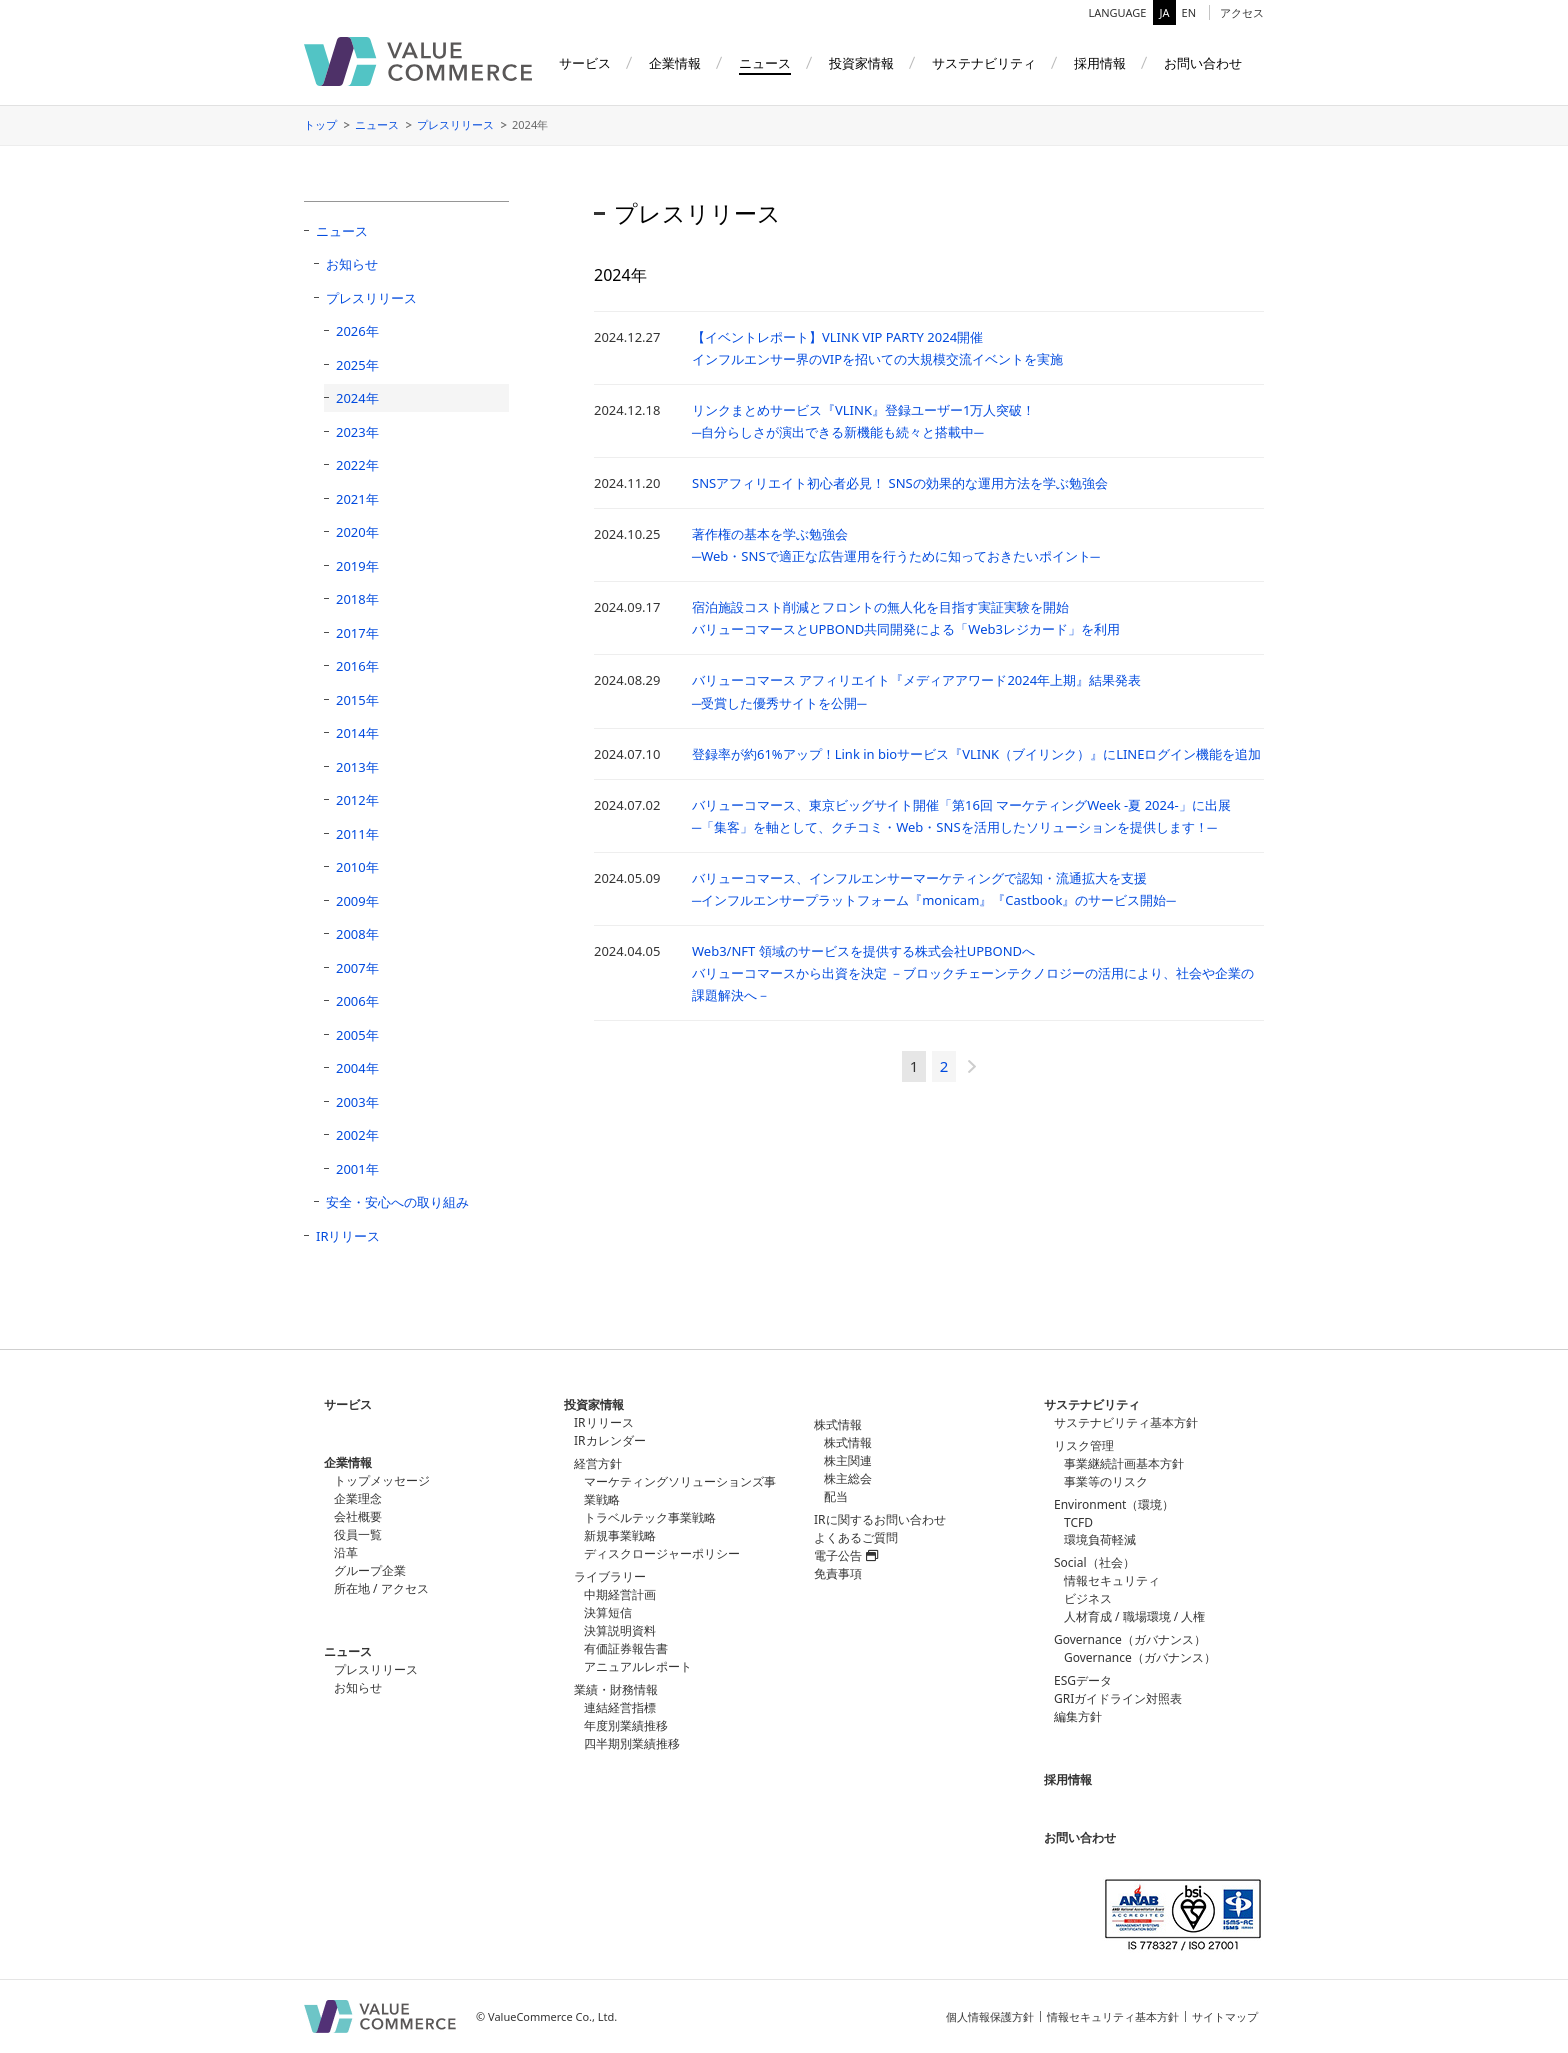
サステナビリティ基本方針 (1126, 1422)
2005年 (357, 1035)
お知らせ (352, 264)
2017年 (357, 633)
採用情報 (1068, 1779)
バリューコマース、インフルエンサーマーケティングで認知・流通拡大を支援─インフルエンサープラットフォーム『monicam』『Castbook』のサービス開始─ (934, 889)
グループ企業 (370, 1570)
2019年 (357, 566)
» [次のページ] (972, 1066)
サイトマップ (1225, 2016)
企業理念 (358, 1498)
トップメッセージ (382, 1480)
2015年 (357, 700)
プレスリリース (455, 124)
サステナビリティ (1092, 1404)
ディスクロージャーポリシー (662, 1553)
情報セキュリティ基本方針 (1113, 2016)
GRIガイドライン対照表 (1118, 1698)
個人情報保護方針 (990, 2016)
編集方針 (1078, 1716)
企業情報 (348, 1462)
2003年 (357, 1102)
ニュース (377, 124)
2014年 (357, 733)
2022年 (357, 465)
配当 (836, 1496)
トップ (320, 124)
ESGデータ (1083, 1680)
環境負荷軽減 (1100, 1539)
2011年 (357, 834)
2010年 (357, 867)
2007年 (357, 968)
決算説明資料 (620, 1630)
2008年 (357, 934)
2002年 (357, 1135)
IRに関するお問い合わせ (880, 1519)
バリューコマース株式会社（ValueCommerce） (418, 61)
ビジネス (1088, 1598)
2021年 (357, 499)
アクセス (1242, 12)
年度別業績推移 (626, 1725)
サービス (348, 1404)
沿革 (346, 1552)
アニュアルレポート (638, 1666)
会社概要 (358, 1516)
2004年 (357, 1068)
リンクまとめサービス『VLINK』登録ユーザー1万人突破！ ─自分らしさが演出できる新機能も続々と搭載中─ (863, 421)
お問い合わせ (1080, 1837)
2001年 (357, 1169)
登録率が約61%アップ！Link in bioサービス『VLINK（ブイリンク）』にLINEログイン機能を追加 (976, 754)
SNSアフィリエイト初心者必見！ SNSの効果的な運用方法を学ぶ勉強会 (900, 483)
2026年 (357, 331)
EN (1189, 12)
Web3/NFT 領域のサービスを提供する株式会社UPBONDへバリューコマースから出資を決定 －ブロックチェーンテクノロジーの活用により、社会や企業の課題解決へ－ (973, 973)
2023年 (357, 432)
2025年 (357, 365)
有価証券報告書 (626, 1648)
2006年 (357, 1001)
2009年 (357, 901)
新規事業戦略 (620, 1535)
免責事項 (838, 1573)
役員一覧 (358, 1534)
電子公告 (846, 1555)
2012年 (357, 800)
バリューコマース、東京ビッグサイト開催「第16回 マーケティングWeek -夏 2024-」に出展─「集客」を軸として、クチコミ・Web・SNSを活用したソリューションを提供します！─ (961, 816)
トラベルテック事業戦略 (650, 1517)
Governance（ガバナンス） (1140, 1657)
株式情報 (848, 1442)
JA (1164, 12)
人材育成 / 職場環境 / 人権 (1134, 1616)
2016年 (357, 666)
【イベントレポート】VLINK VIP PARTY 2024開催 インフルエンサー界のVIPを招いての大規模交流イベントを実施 (877, 348)
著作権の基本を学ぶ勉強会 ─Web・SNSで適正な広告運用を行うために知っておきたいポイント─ (896, 545)
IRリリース (348, 1236)
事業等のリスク (1106, 1481)
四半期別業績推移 (632, 1743)
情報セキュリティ (1112, 1580)
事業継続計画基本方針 (1124, 1463)
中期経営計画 (620, 1594)
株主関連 (848, 1460)
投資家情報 (594, 1404)
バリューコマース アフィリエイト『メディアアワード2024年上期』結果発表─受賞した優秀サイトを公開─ (916, 691)
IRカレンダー (610, 1440)
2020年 (357, 532)
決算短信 (608, 1612)
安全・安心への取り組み (397, 1202)
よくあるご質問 (856, 1537)
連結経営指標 (620, 1707)
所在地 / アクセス (381, 1588)
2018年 (357, 599)
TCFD (1078, 1522)
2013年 (357, 767)
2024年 (357, 398)
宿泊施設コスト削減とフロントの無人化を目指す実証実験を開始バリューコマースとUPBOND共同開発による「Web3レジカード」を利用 (906, 618)
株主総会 (848, 1478)
